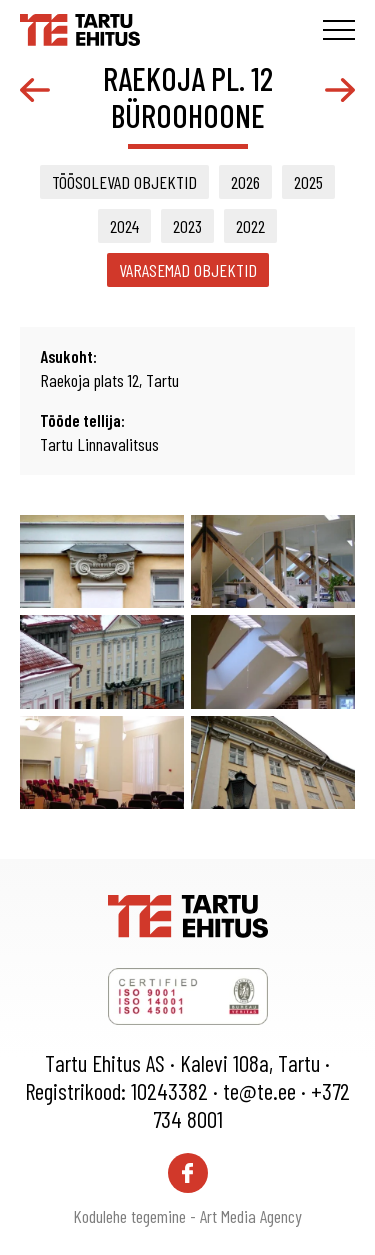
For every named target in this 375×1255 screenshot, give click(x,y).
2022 (250, 226)
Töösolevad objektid (124, 182)
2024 (124, 226)
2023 (187, 226)
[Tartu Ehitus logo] (80, 27)
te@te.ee (259, 1091)
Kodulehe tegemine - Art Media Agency (187, 1216)
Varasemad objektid (188, 270)
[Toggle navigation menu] (339, 30)
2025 (308, 182)
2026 (245, 182)
